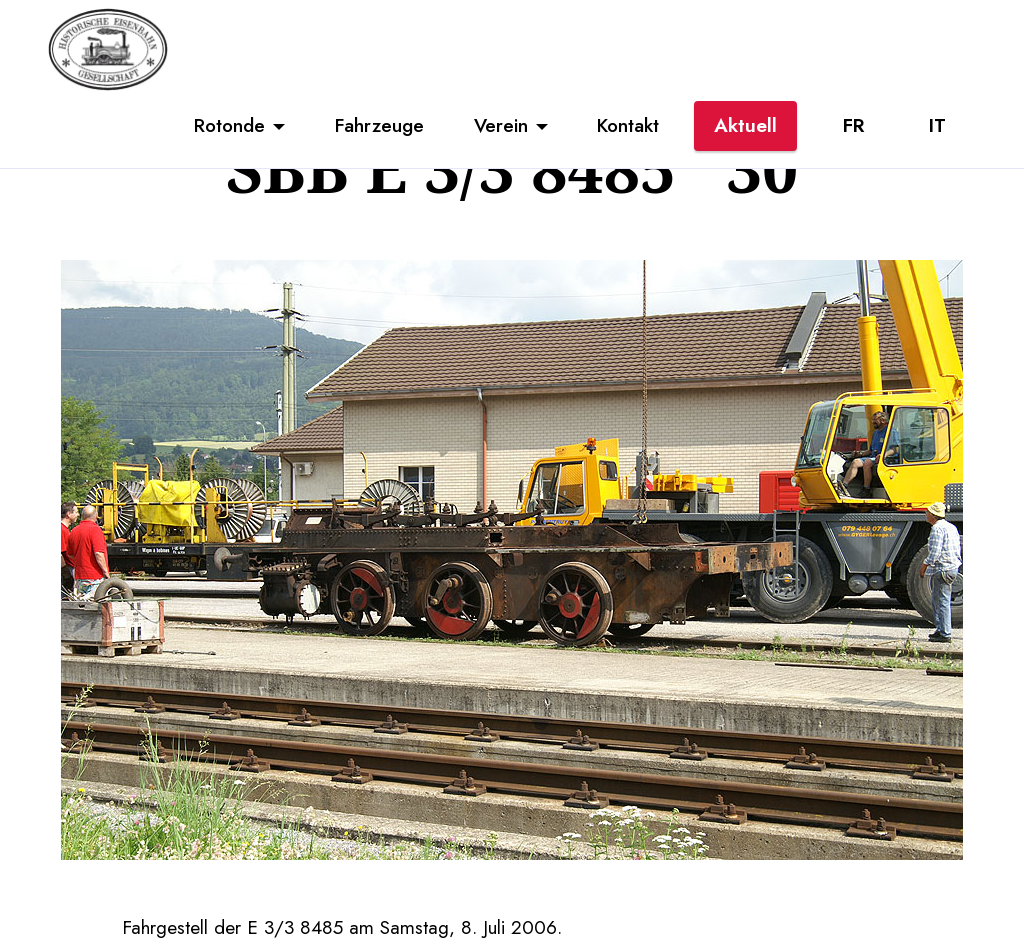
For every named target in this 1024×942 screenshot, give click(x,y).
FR (853, 125)
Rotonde (229, 125)
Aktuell (745, 125)
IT (937, 125)
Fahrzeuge (379, 125)
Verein (501, 125)
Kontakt (628, 125)
